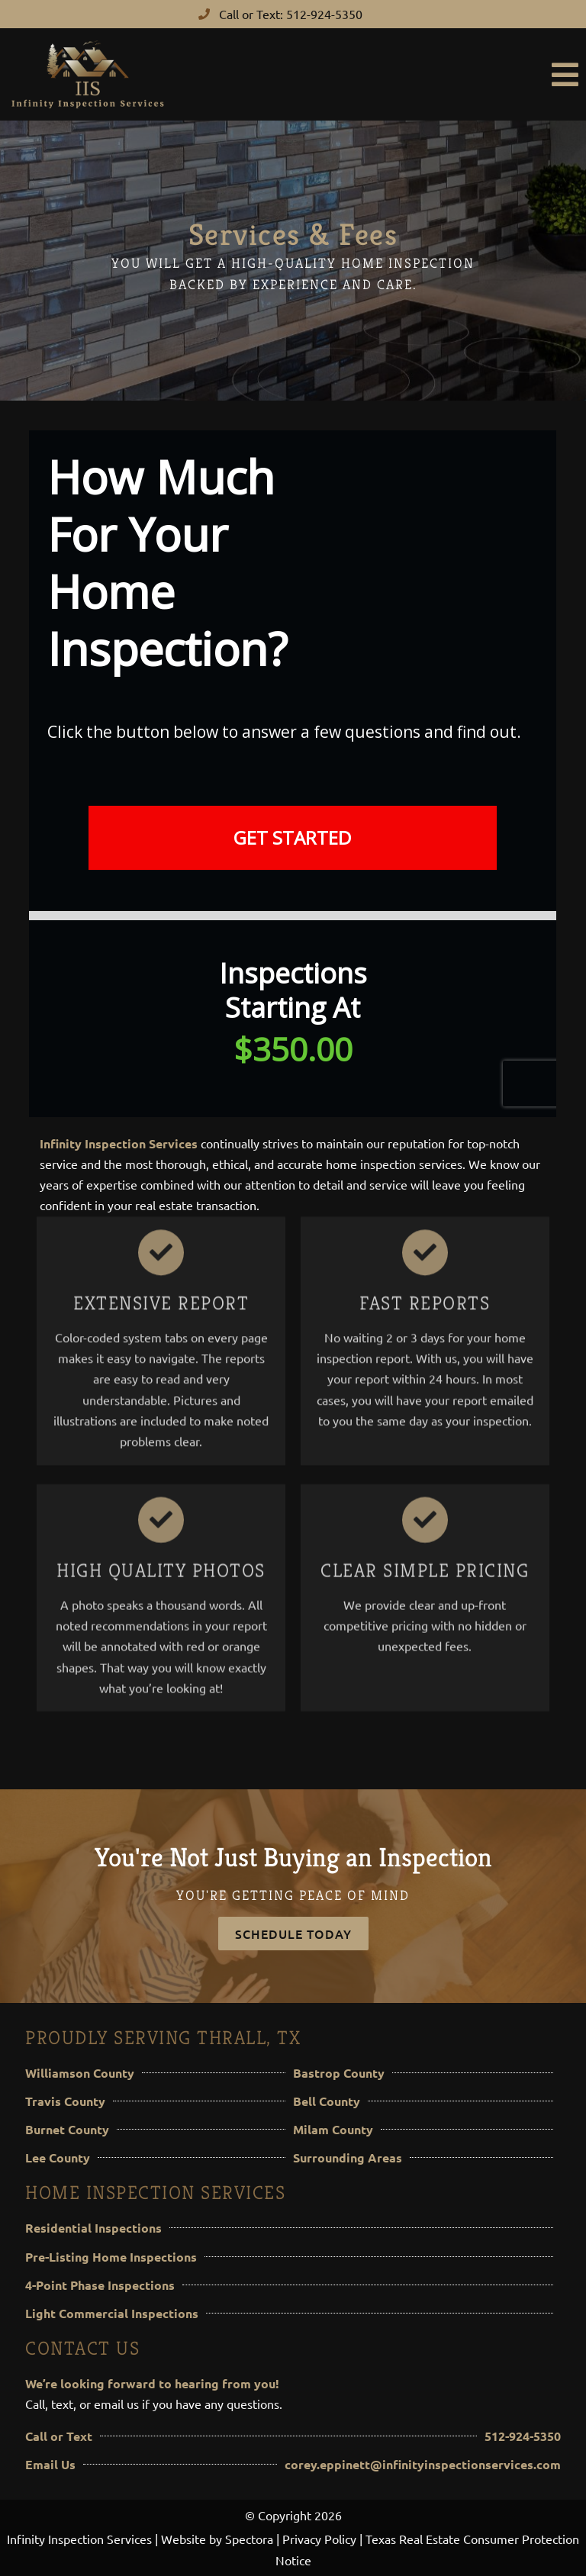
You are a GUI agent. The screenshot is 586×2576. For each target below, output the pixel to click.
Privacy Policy (319, 2538)
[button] (380, 75)
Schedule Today (293, 1933)
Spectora (249, 2538)
